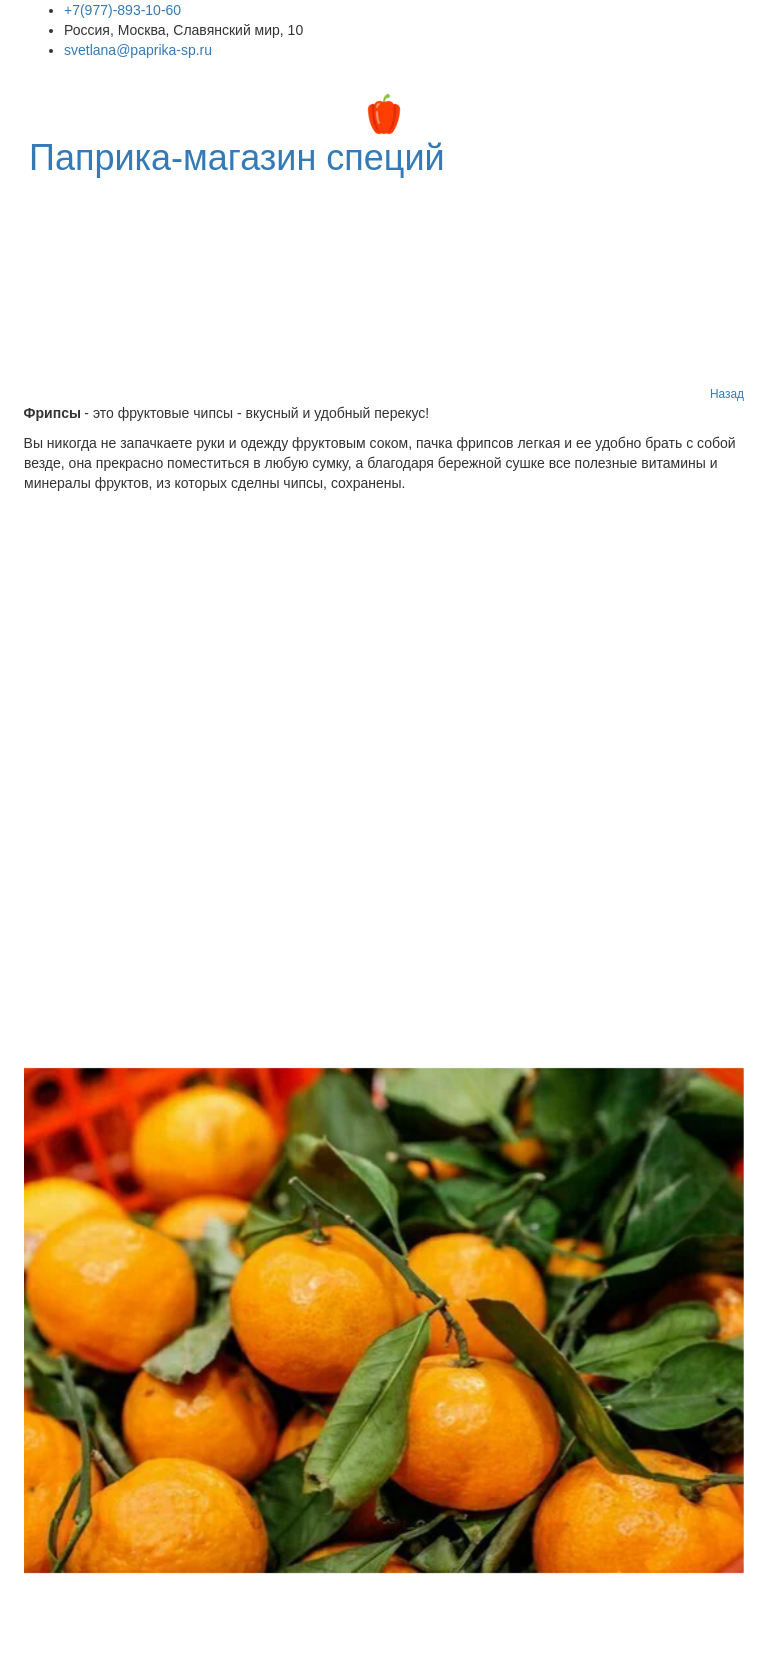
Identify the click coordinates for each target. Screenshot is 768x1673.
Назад (727, 394)
